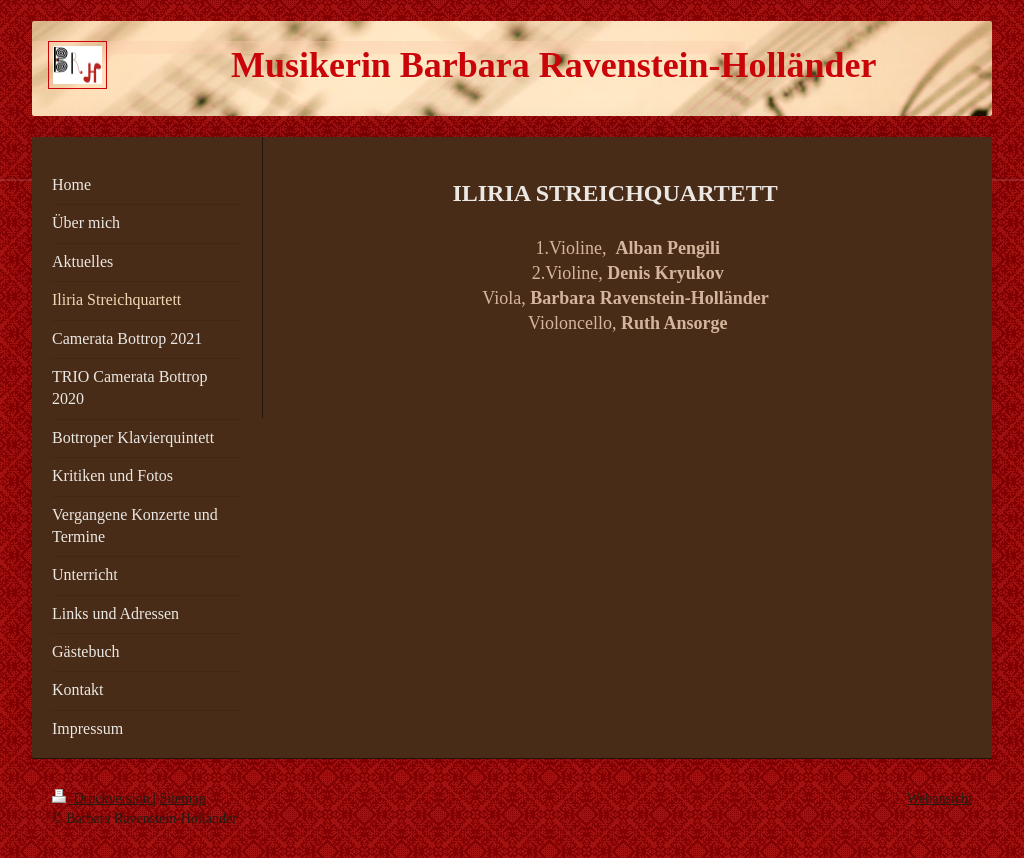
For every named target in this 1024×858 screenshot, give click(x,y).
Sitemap (183, 798)
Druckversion (102, 798)
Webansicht (939, 798)
